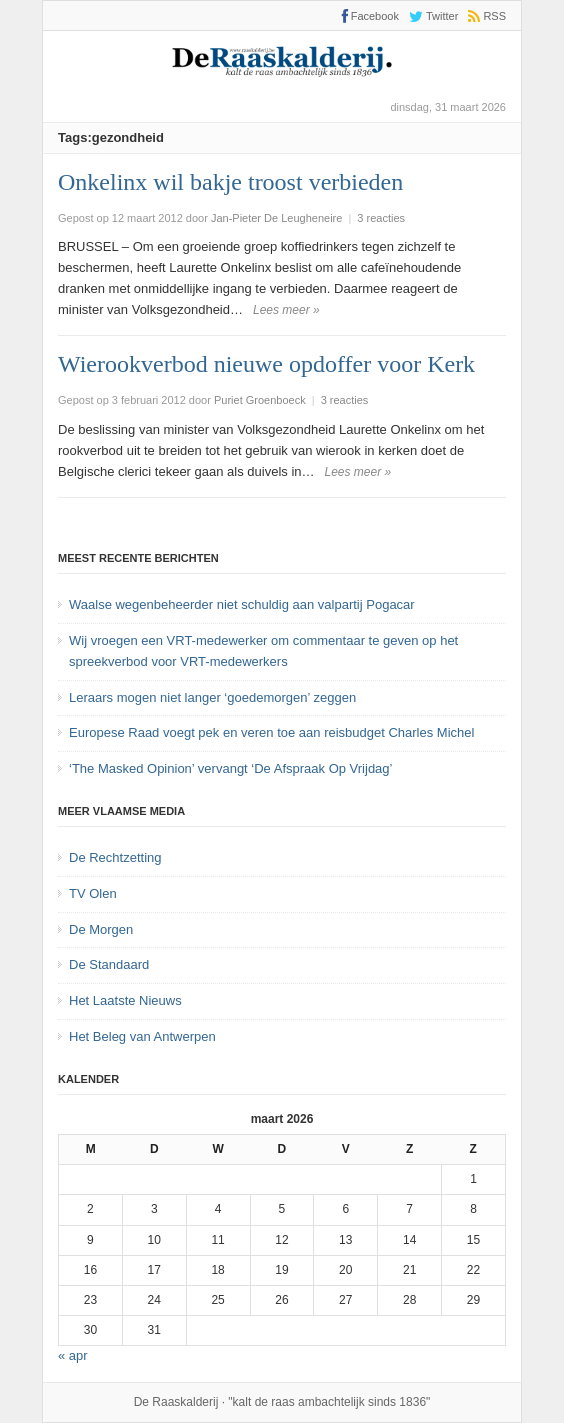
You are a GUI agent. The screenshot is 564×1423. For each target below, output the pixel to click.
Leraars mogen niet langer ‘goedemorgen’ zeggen (212, 697)
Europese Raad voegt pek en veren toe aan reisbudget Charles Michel (271, 732)
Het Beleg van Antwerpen (142, 1036)
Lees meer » (286, 310)
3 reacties (381, 218)
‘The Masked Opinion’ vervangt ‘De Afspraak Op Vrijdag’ (230, 768)
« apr (73, 1355)
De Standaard (109, 964)
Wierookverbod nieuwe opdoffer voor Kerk (266, 364)
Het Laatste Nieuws (125, 1000)
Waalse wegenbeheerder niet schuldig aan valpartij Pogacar (242, 604)
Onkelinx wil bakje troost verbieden (230, 182)
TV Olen (93, 893)
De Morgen (101, 929)
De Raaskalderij (176, 1402)
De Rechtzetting (115, 857)
